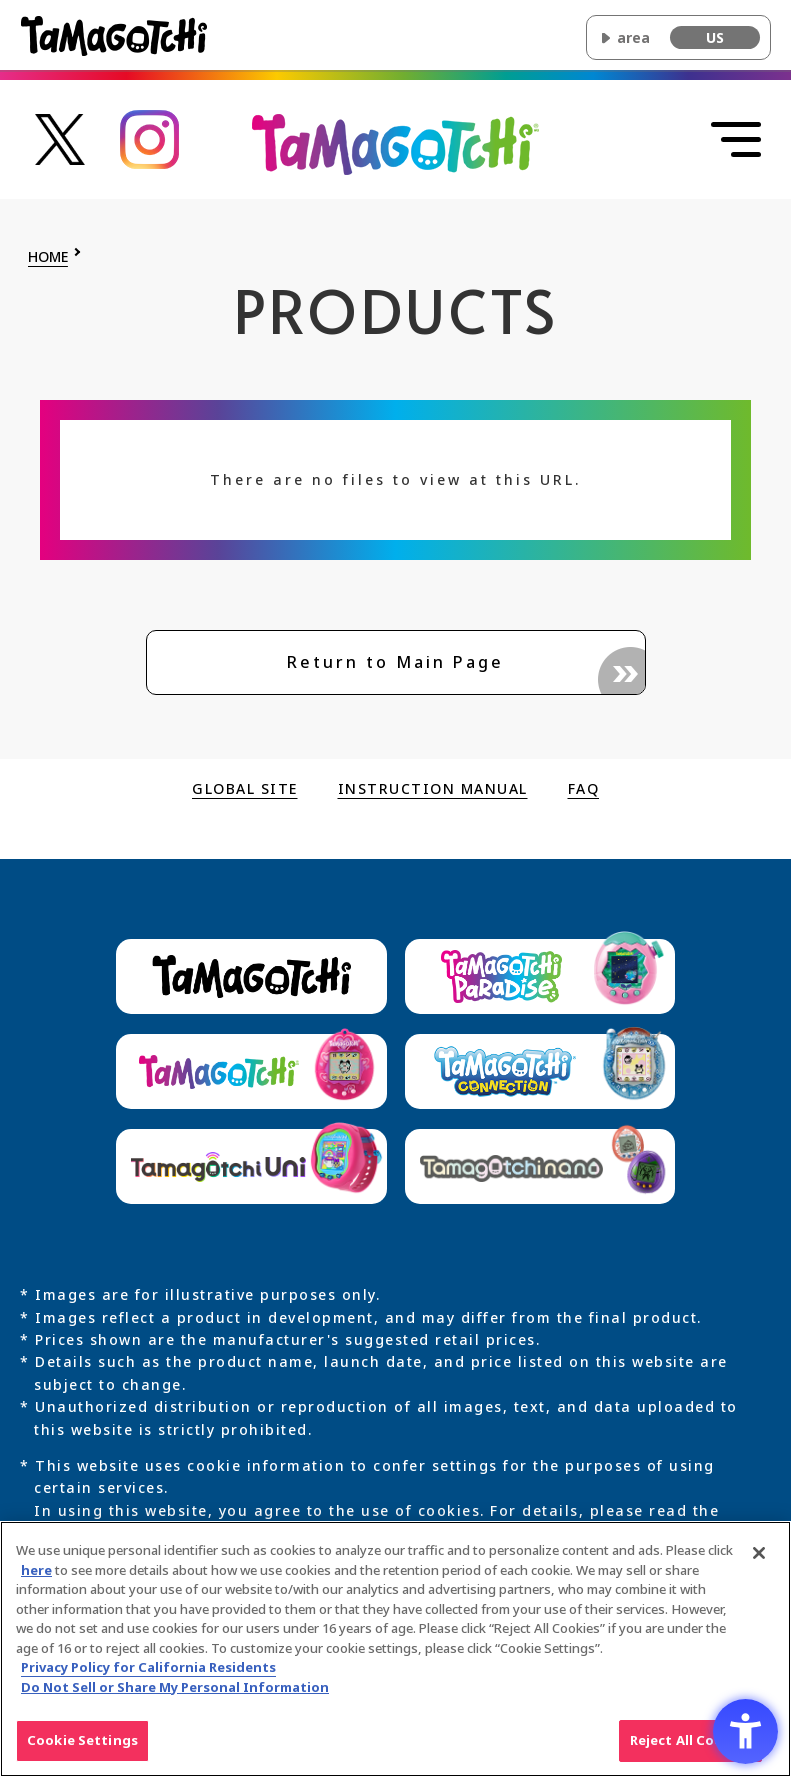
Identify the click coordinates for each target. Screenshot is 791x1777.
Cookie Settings (82, 1748)
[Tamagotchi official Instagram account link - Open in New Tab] (150, 137)
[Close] (759, 1560)
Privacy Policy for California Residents (148, 1675)
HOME (48, 257)
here (36, 1577)
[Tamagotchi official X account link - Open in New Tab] (60, 137)
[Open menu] (736, 140)
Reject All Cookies (690, 1748)
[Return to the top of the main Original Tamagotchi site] (395, 143)
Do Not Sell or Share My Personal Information (175, 1694)
